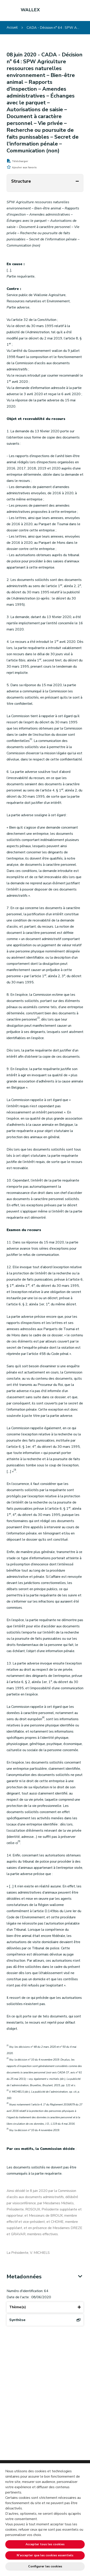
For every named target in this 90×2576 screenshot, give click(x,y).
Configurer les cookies (45, 2566)
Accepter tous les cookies (45, 2544)
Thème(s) (45, 2307)
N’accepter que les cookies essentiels (45, 2555)
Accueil (12, 27)
